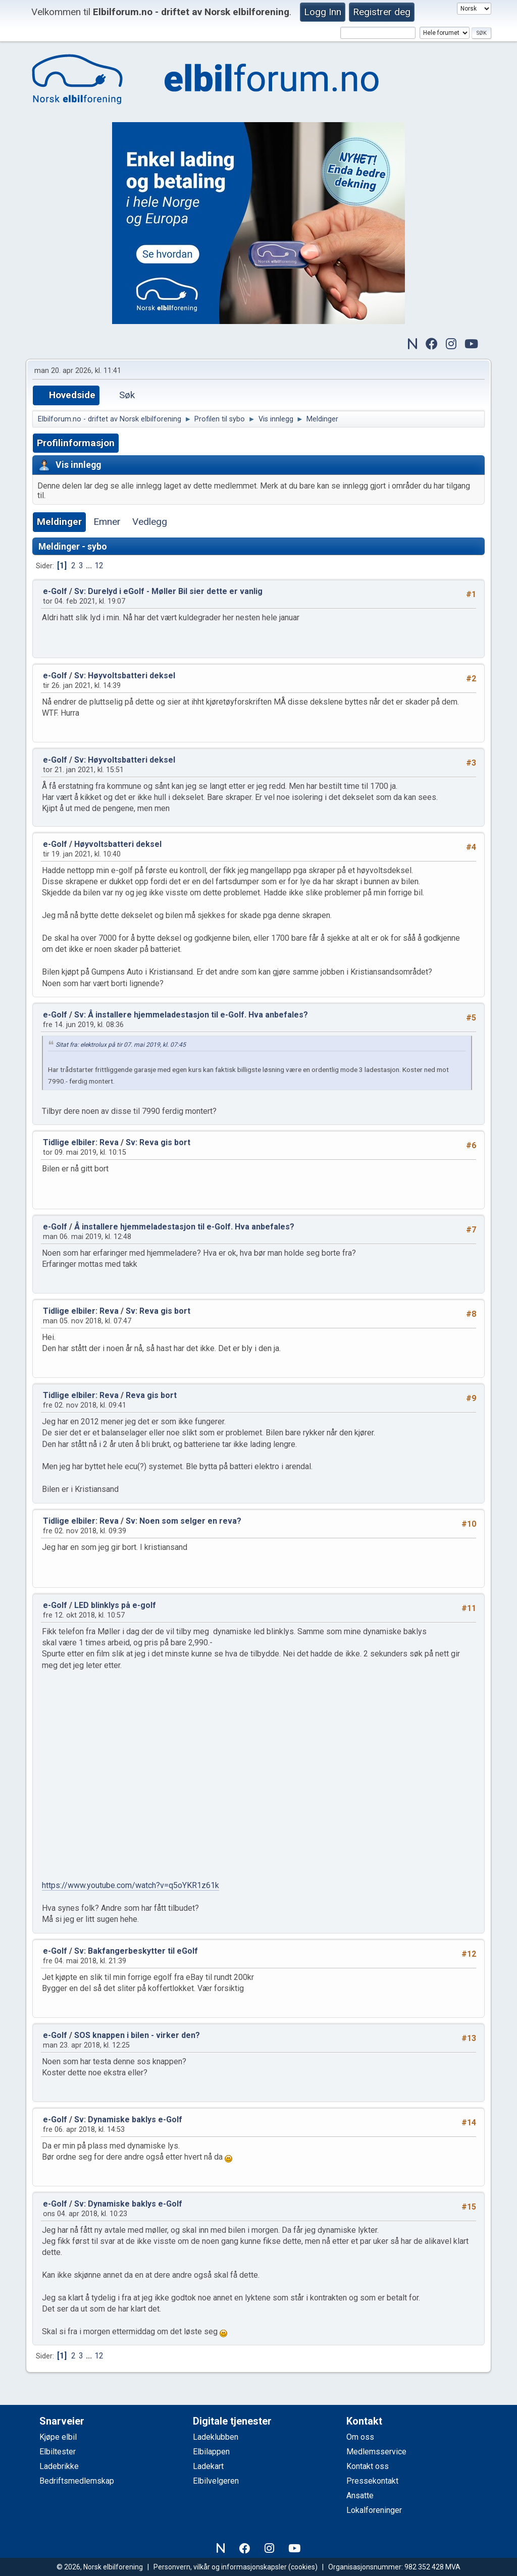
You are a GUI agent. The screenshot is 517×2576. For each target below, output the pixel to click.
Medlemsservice (376, 2451)
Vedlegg (149, 521)
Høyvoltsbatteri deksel (118, 844)
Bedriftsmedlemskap (76, 2481)
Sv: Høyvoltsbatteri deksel (124, 675)
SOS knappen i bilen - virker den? (137, 2035)
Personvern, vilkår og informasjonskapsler (220, 2567)
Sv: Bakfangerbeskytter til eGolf (136, 1951)
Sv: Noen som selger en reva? (183, 1521)
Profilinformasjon (76, 443)
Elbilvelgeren (216, 2481)
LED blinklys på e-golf (115, 1605)
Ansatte (360, 2495)
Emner (107, 521)
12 (99, 565)
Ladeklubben (215, 2437)
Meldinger (59, 521)
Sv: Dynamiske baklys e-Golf (128, 2119)
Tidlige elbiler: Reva (81, 1142)
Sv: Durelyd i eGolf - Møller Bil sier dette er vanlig (168, 591)
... (90, 565)
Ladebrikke (59, 2466)
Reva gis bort (151, 1395)
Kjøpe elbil (58, 2437)
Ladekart (208, 2466)
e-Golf (55, 591)
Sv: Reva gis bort (158, 1142)
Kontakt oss (367, 2466)
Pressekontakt (372, 2481)
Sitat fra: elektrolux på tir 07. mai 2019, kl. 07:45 (121, 1044)
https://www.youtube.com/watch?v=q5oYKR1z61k (130, 1885)
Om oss (360, 2437)
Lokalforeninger (374, 2510)
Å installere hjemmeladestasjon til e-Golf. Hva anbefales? (184, 1226)
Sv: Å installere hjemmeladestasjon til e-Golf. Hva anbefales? (191, 1014)
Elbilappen (211, 2451)
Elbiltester (57, 2451)
